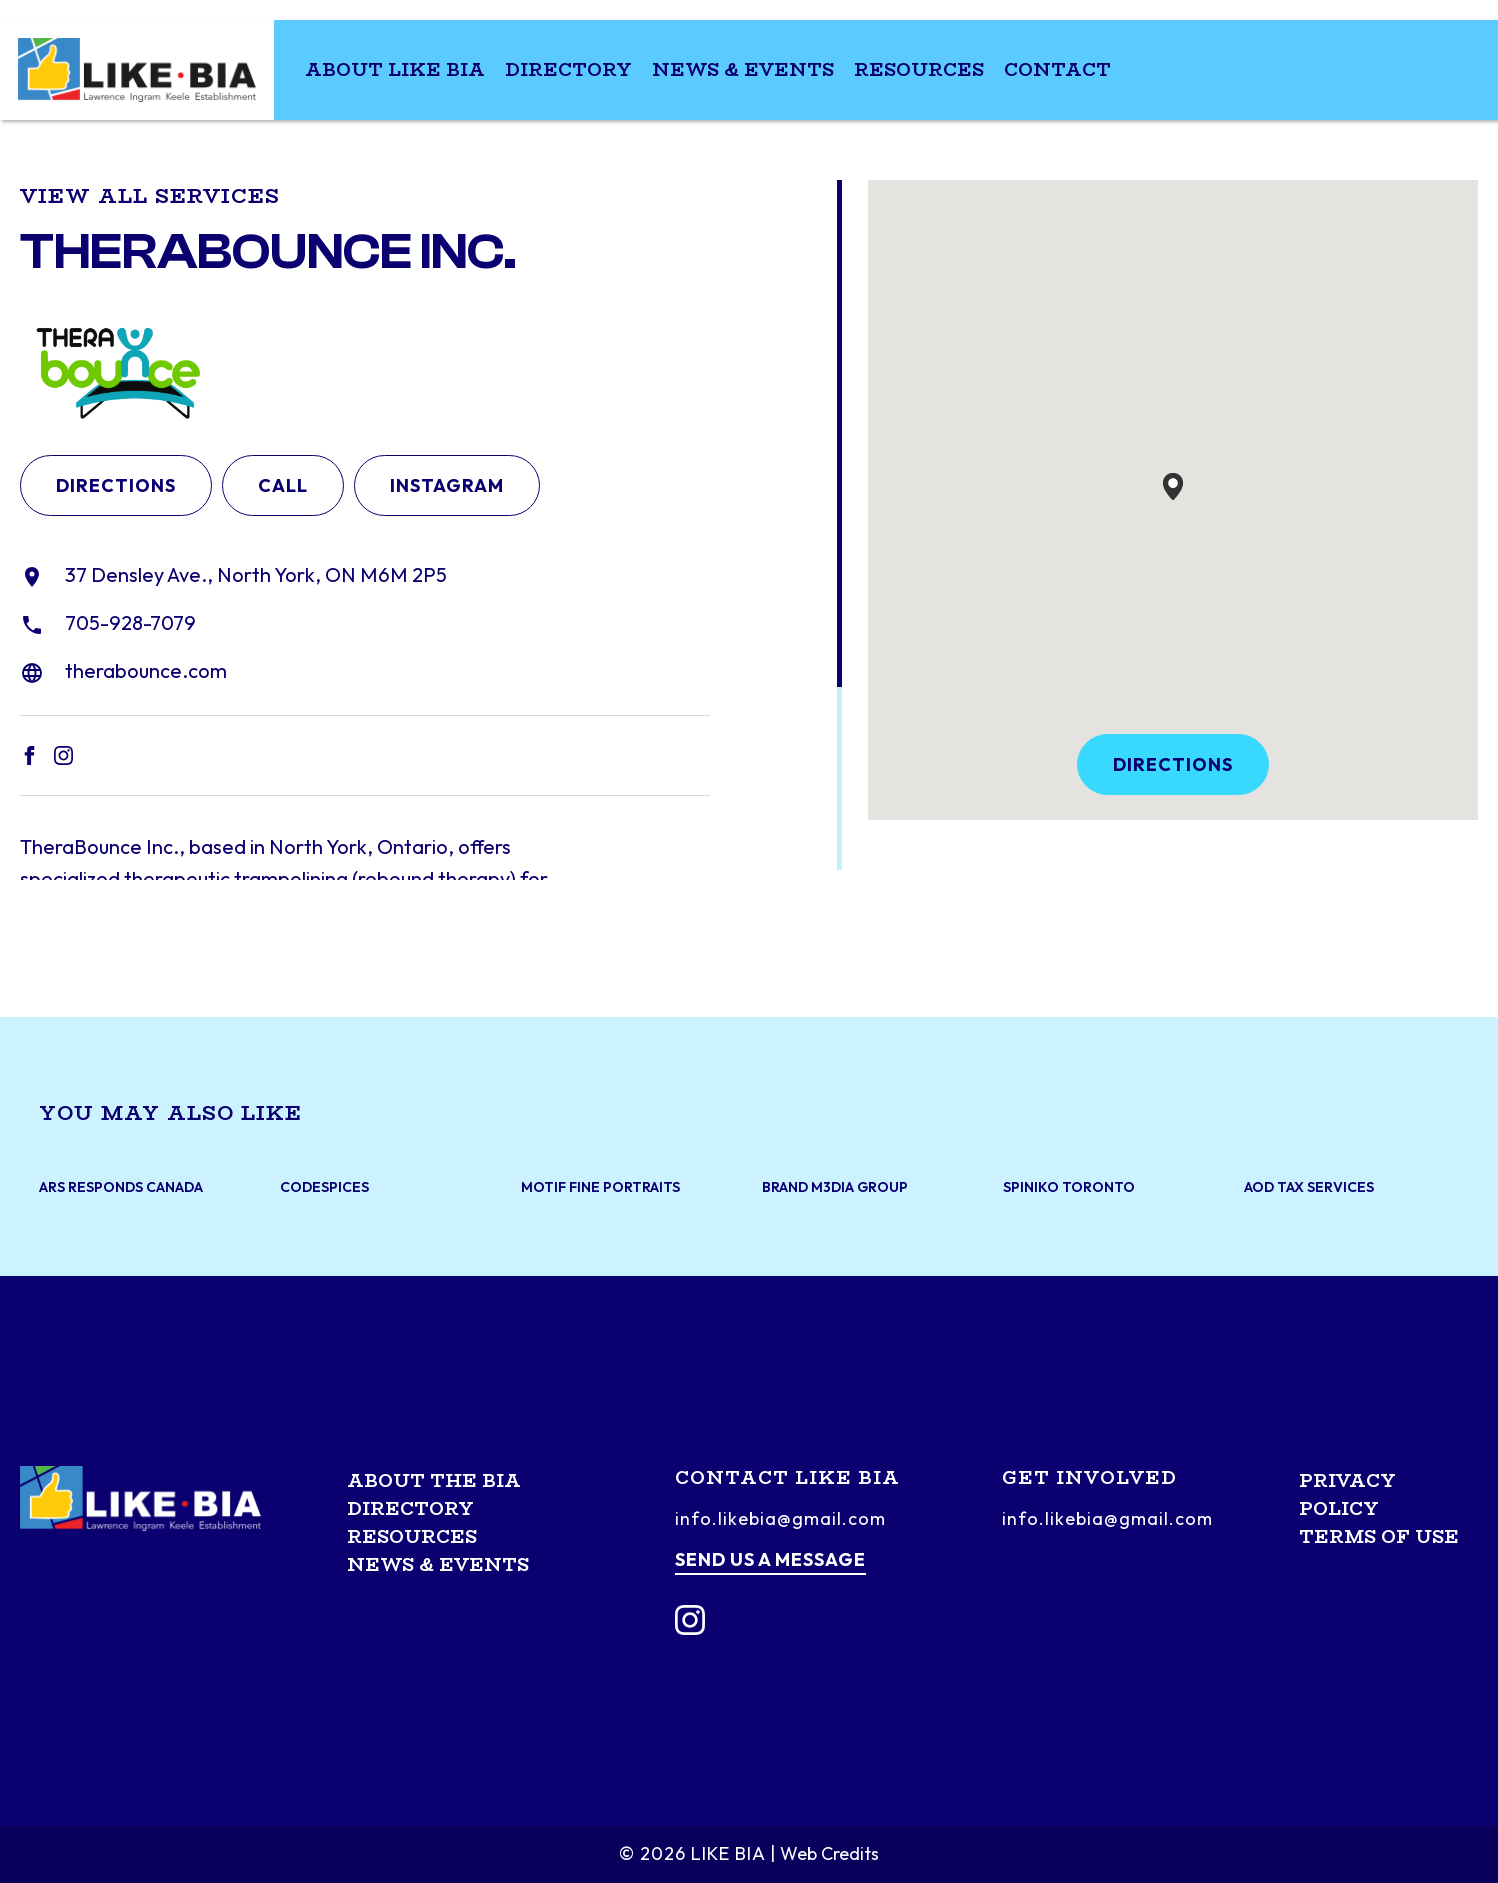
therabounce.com (146, 670)
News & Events (743, 70)
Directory (568, 70)
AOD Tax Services (1309, 1187)
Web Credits (829, 1853)
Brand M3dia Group (835, 1187)
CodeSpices (324, 1187)
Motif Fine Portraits (600, 1187)
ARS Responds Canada (121, 1187)
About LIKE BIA (395, 70)
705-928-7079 (130, 622)
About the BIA (434, 1481)
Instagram (447, 485)
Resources (919, 70)
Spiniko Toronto (1069, 1187)
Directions (116, 485)
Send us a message (770, 1559)
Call (283, 485)
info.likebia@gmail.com (780, 1518)
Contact (1057, 70)
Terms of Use (1379, 1537)
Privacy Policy (1347, 1495)
